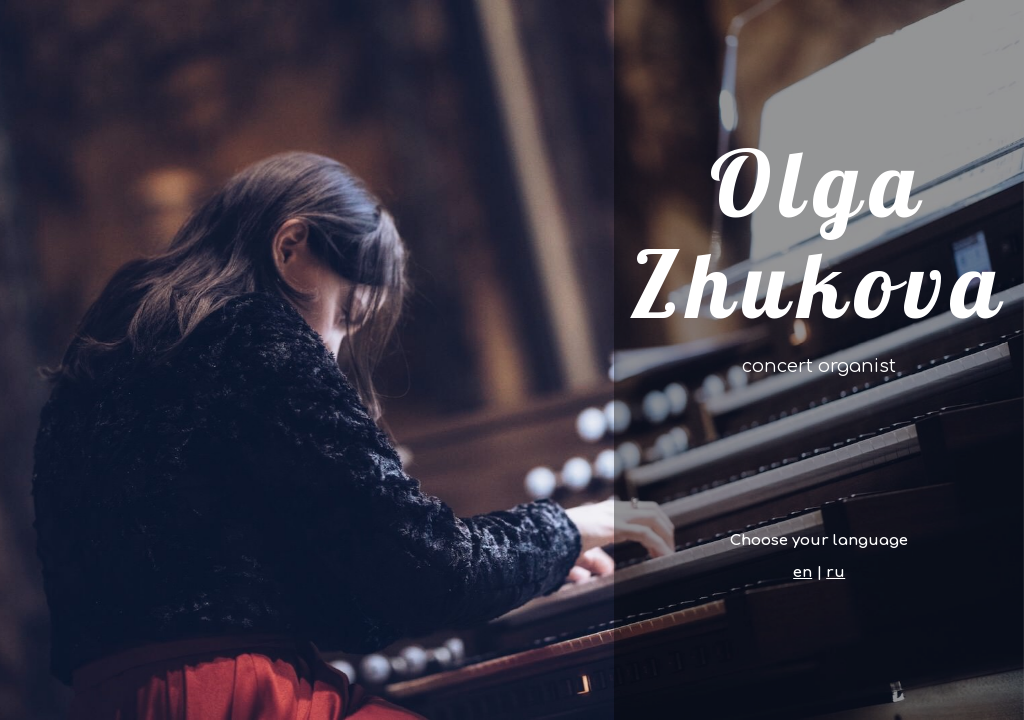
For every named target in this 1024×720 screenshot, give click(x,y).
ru (835, 572)
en (802, 572)
